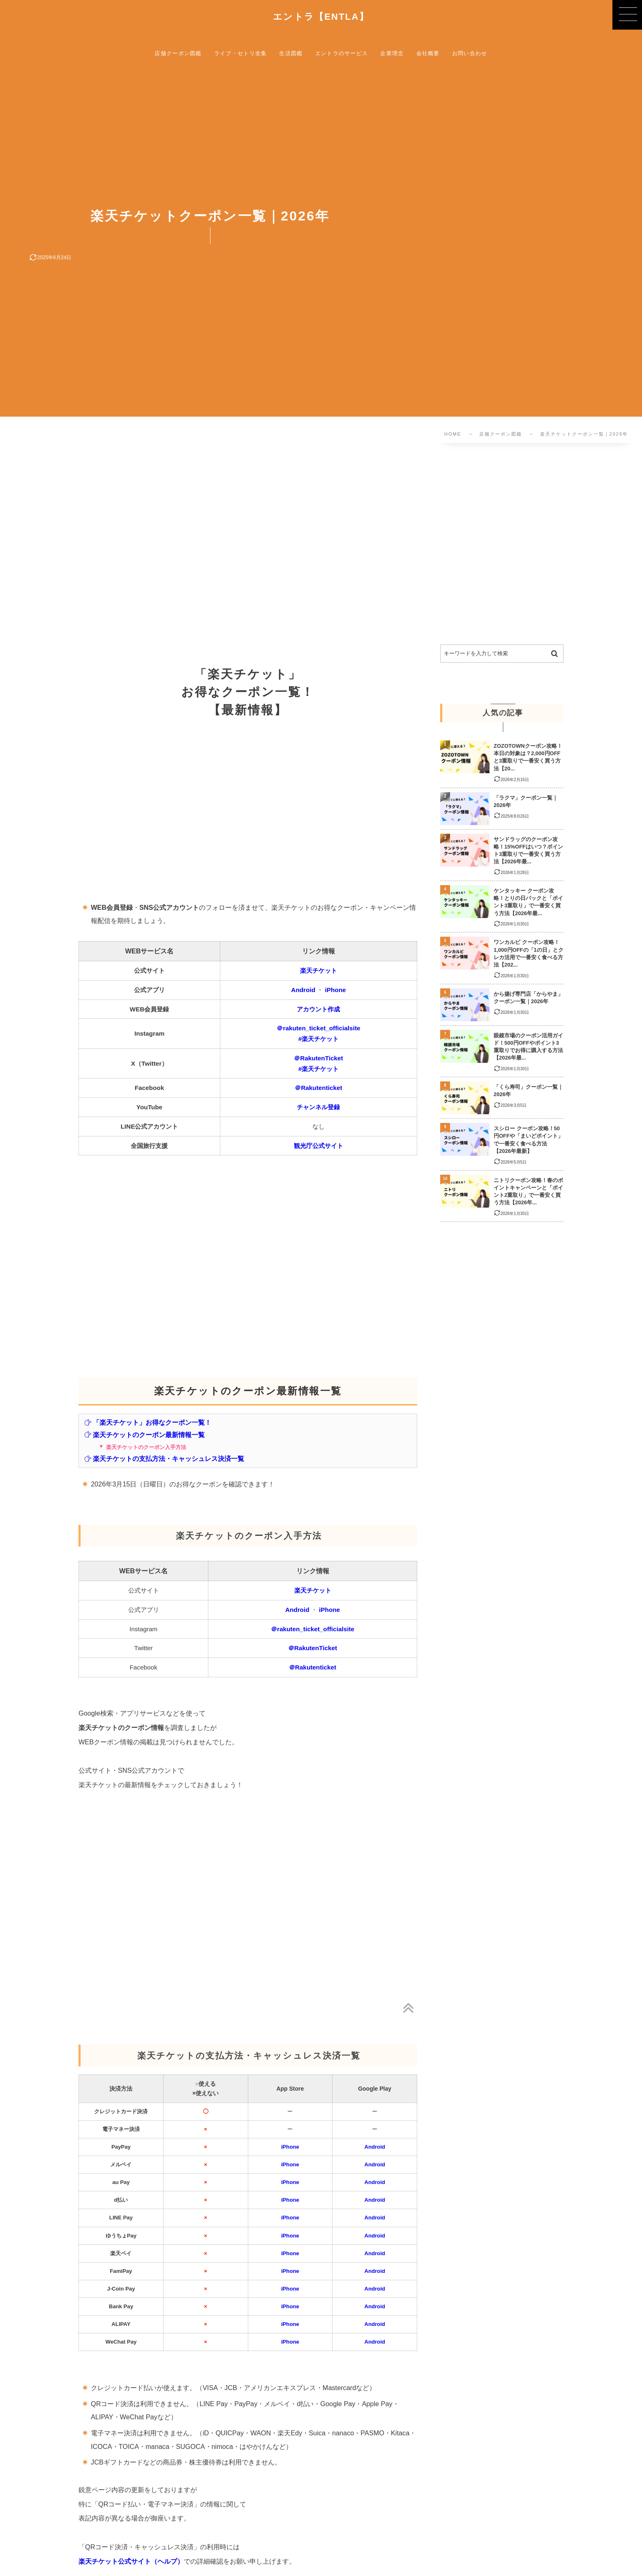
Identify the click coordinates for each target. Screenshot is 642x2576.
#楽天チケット (318, 1038)
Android (303, 989)
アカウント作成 (318, 1009)
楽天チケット (318, 970)
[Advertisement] (259, 545)
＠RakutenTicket (318, 1058)
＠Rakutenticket (318, 1087)
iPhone (335, 989)
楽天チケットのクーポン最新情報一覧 (144, 1434)
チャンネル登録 (318, 1107)
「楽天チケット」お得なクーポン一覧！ (147, 1422)
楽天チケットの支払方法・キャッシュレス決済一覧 (164, 1458)
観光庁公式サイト (318, 1145)
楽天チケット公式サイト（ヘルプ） (131, 2561)
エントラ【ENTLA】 (321, 16)
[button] (627, 15)
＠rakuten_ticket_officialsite (318, 1028)
